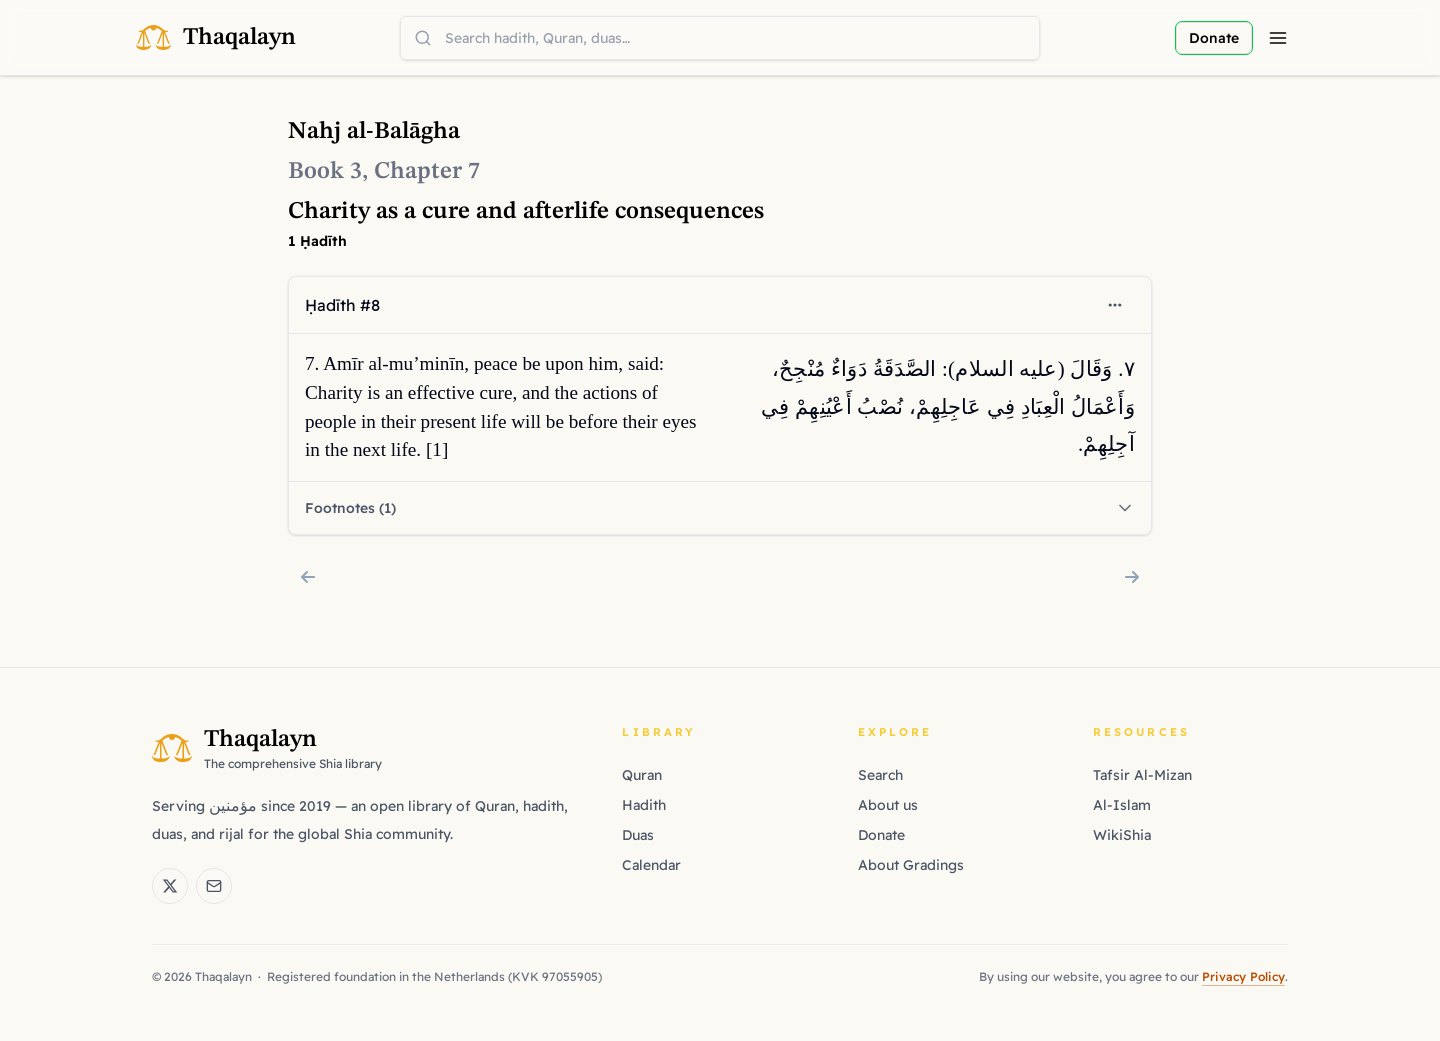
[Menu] (1278, 38)
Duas (638, 835)
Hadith (644, 805)
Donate (881, 835)
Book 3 (325, 172)
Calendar (651, 865)
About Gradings (911, 865)
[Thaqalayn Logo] (216, 38)
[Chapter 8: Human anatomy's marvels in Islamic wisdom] (1132, 577)
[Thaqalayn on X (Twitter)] (170, 886)
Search (880, 775)
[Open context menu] (1115, 305)
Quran (642, 775)
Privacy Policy (1243, 976)
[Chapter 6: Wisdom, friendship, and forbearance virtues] (308, 577)
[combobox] (720, 38)
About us (888, 805)
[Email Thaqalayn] (214, 886)
